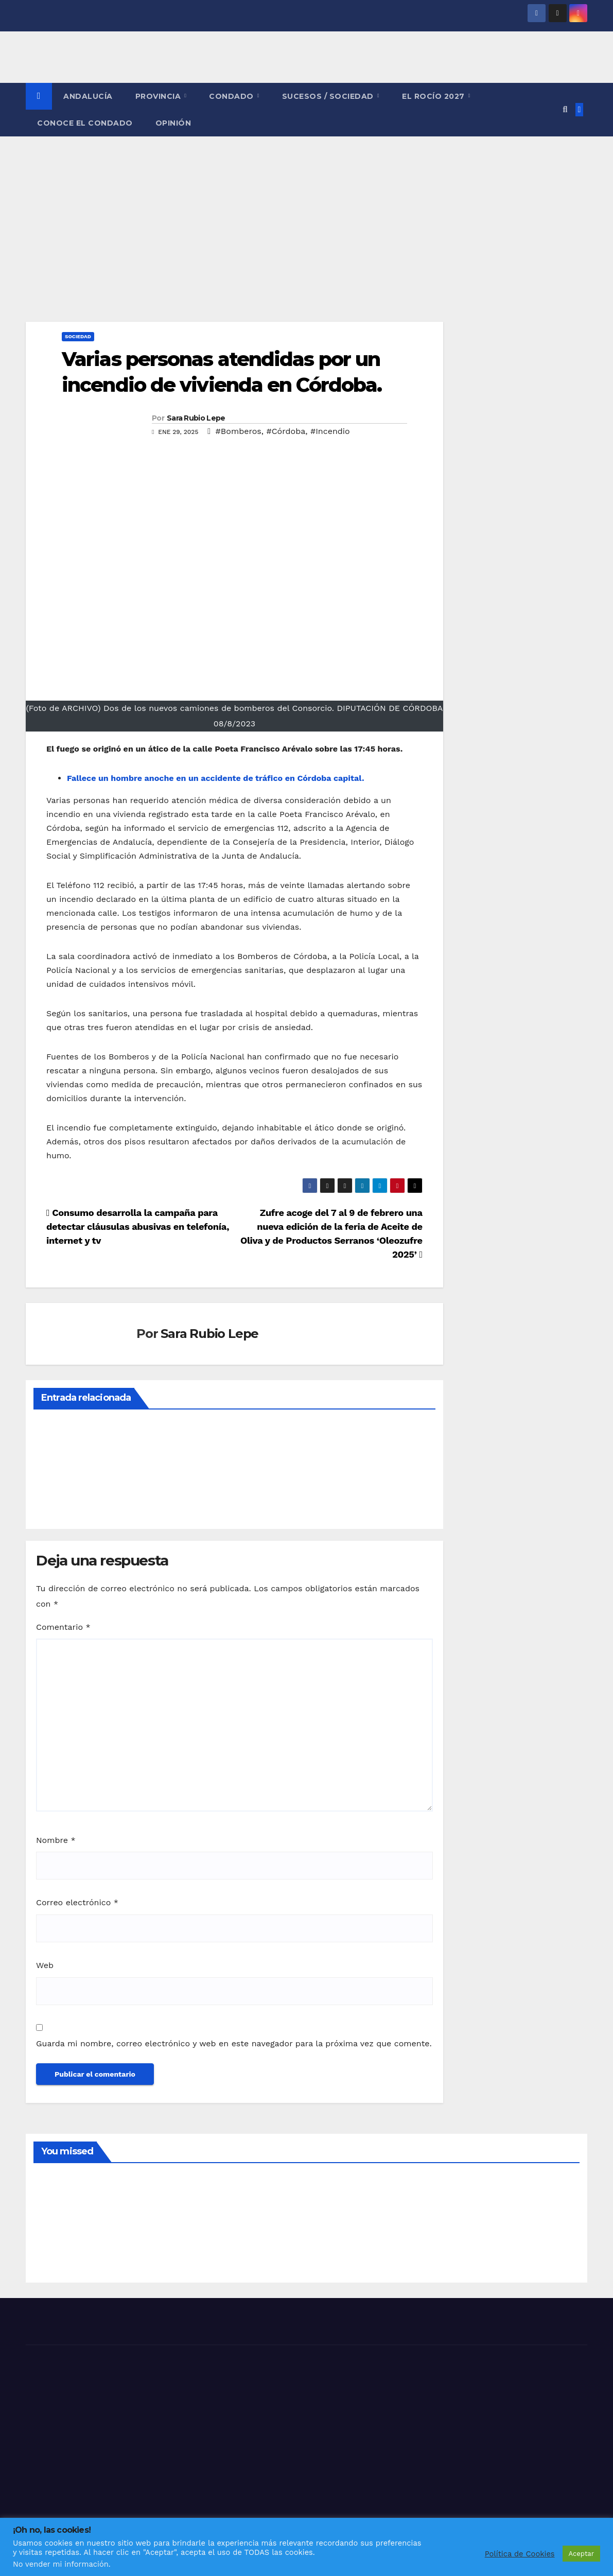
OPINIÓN (173, 123)
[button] (565, 109)
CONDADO (232, 96)
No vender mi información (61, 2564)
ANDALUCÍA (88, 96)
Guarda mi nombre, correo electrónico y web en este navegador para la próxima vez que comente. (234, 2043)
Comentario (63, 1627)
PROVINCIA (159, 96)
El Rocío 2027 (434, 96)
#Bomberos (238, 431)
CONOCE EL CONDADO (85, 123)
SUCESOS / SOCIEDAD (329, 96)
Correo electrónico (77, 1902)
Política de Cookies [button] (520, 2553)
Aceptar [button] (581, 2553)
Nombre (56, 1840)
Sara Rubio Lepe (196, 418)
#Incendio (330, 431)
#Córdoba (285, 431)
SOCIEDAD (78, 336)
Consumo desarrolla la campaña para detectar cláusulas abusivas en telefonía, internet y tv (137, 1226)
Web (45, 1965)
